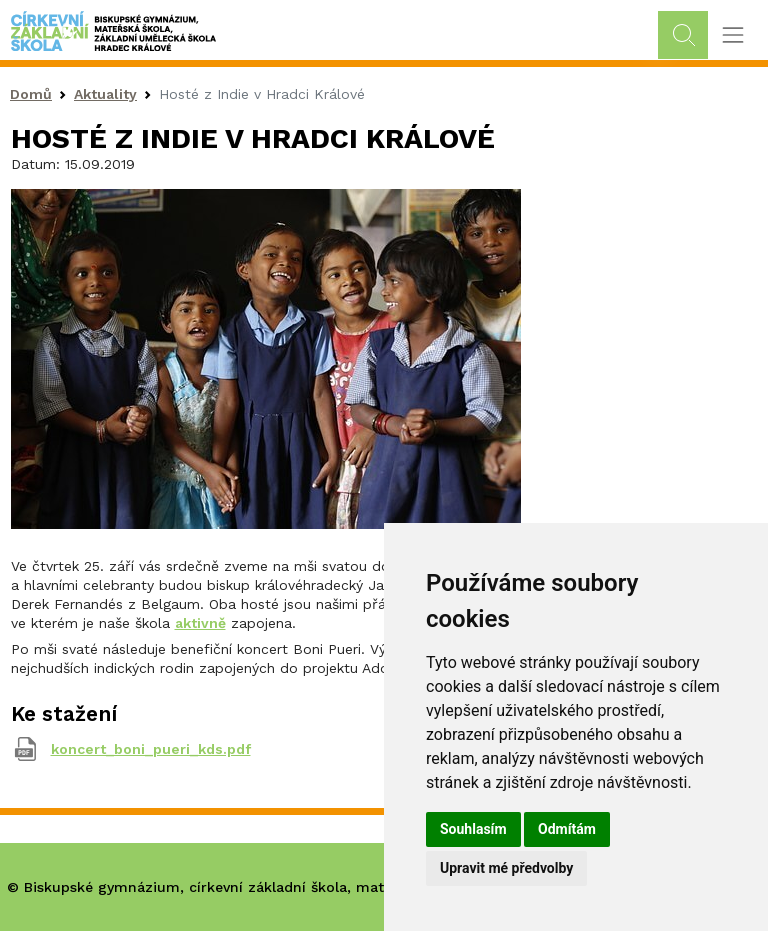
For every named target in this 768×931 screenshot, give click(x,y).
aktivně (200, 623)
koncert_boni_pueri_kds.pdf (151, 749)
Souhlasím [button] (473, 829)
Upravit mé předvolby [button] (506, 868)
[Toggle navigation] (732, 35)
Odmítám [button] (567, 829)
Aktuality (105, 94)
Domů (31, 94)
